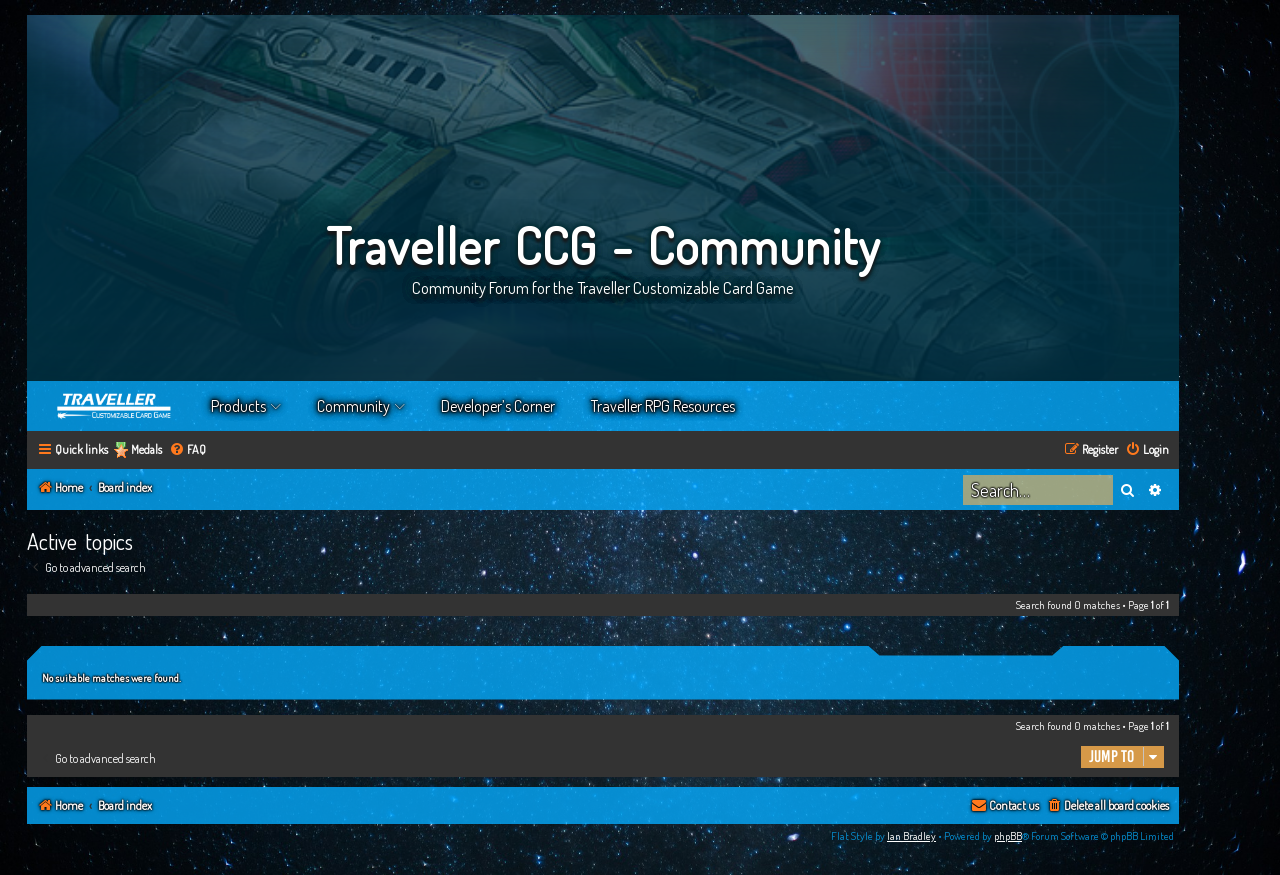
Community (353, 406)
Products (238, 406)
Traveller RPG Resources (663, 406)
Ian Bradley (911, 836)
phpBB (1008, 836)
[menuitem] (187, 450)
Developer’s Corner (498, 406)
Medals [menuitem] (146, 449)
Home (115, 406)
